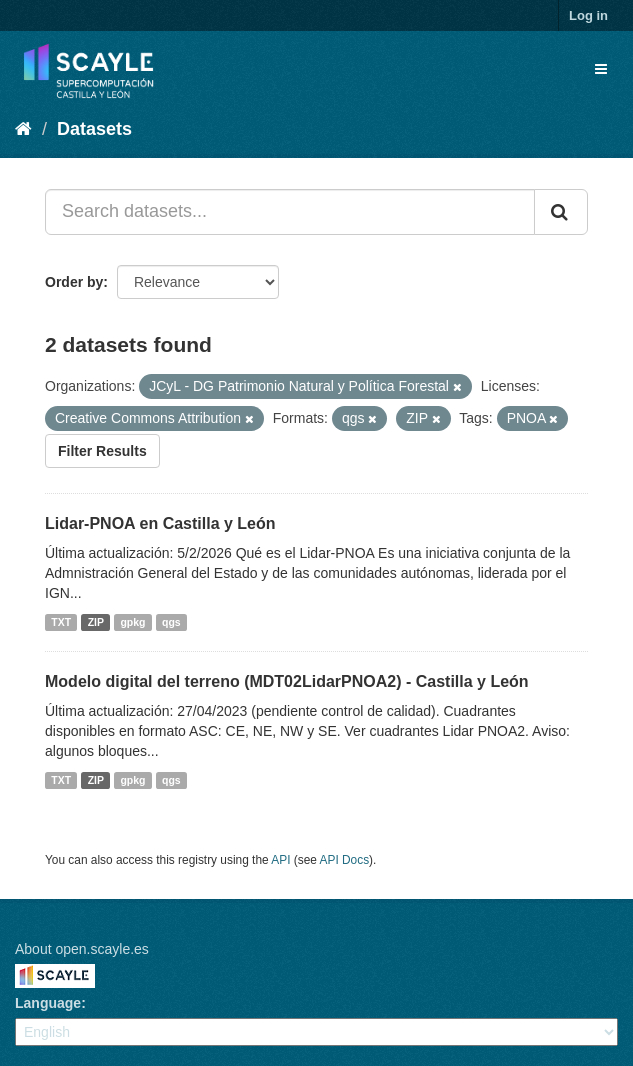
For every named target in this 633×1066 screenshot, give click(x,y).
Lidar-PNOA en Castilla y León (160, 523)
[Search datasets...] (290, 212)
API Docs (345, 860)
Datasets (94, 129)
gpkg (132, 622)
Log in (588, 15)
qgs (171, 622)
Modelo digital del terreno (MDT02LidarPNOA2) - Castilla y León (287, 681)
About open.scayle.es (82, 949)
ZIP (96, 622)
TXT (61, 622)
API (280, 860)
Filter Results (102, 451)
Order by (74, 282)
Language (48, 1003)
